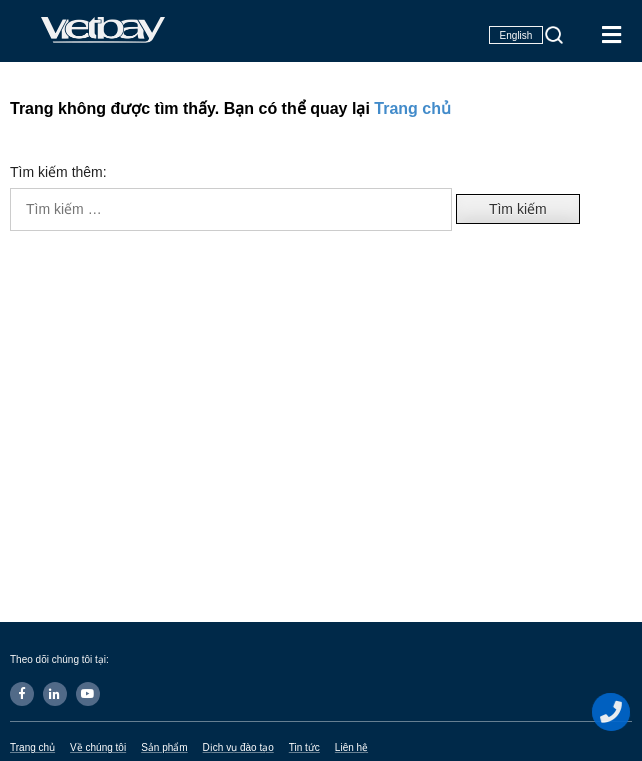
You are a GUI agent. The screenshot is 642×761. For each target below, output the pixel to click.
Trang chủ (412, 108)
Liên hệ (351, 747)
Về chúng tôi (98, 747)
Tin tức (304, 747)
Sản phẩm (164, 747)
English (516, 35)
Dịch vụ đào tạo (238, 747)
